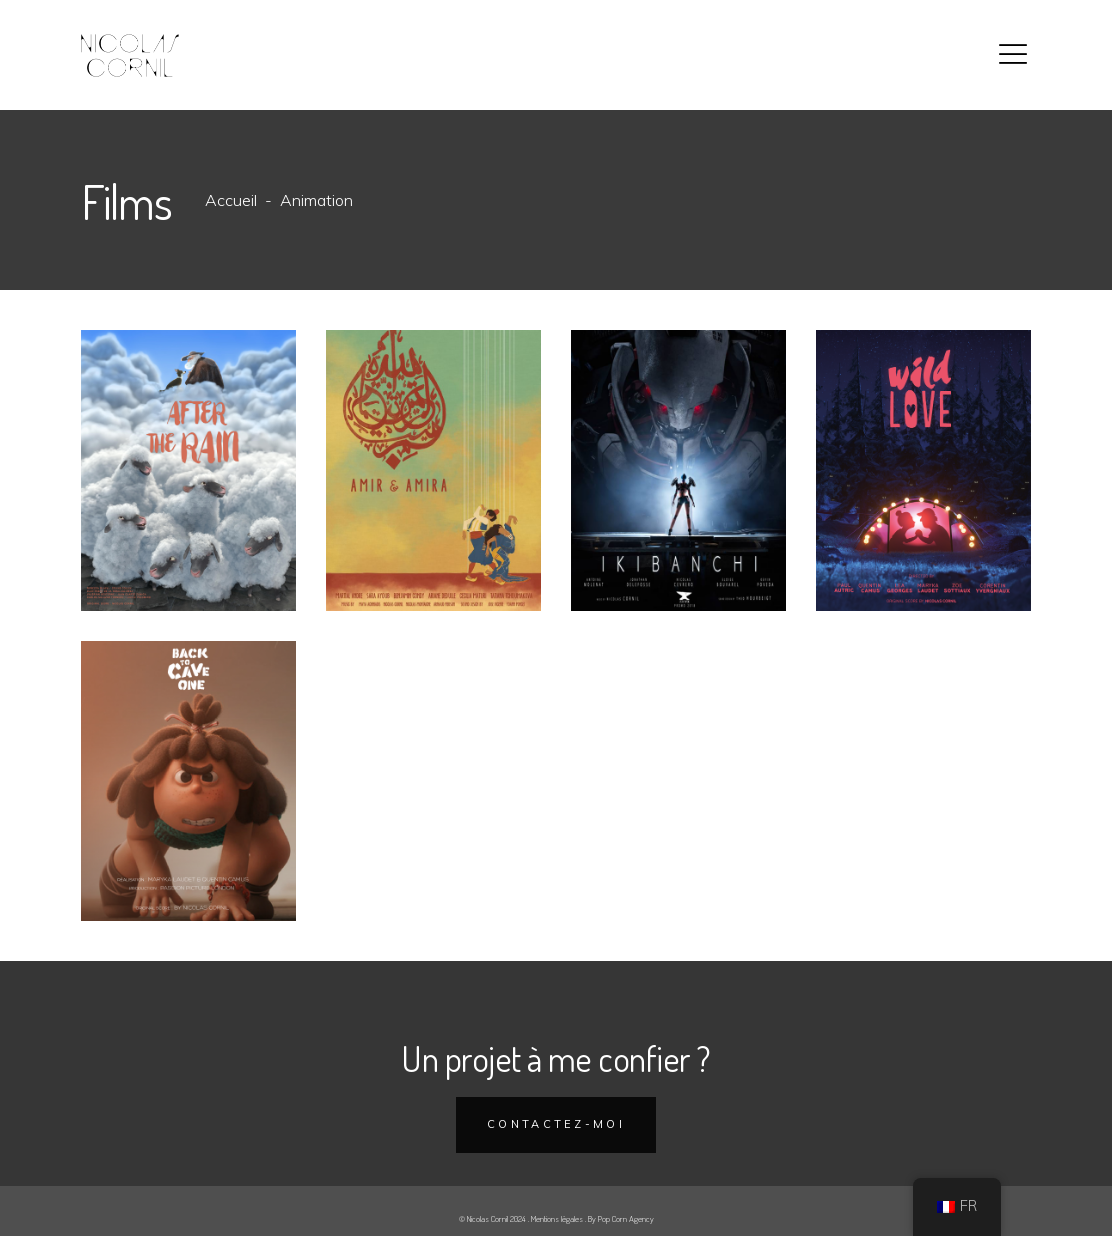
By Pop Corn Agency (621, 1218)
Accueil (231, 200)
